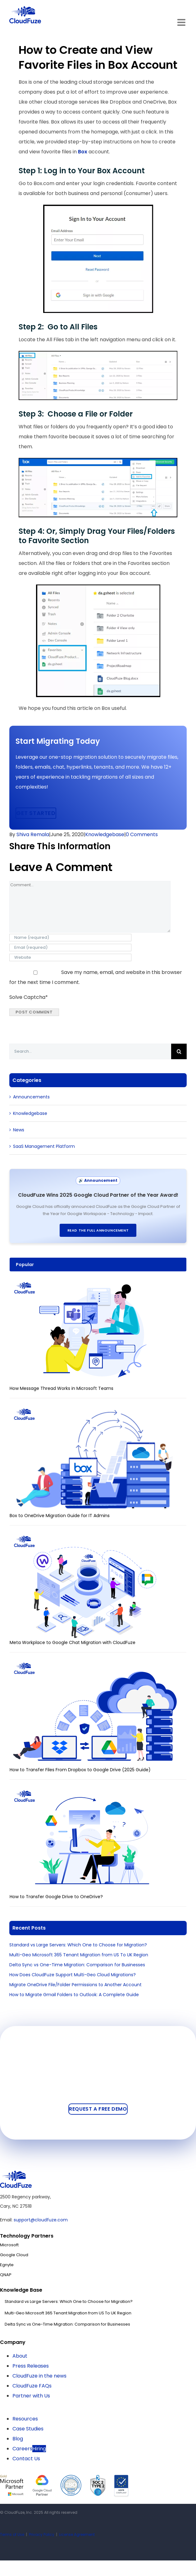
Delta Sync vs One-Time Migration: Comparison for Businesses (77, 1965)
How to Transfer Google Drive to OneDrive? (56, 1897)
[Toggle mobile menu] (182, 22)
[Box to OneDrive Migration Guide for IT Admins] (95, 1409)
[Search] (179, 1051)
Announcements (31, 1097)
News (18, 1130)
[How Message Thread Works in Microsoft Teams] (95, 1282)
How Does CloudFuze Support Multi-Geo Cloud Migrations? (72, 1975)
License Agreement (77, 2534)
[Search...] (90, 1051)
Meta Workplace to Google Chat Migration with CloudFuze (72, 1642)
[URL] (70, 957)
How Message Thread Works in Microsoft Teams (61, 1388)
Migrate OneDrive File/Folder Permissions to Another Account (75, 1985)
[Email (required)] (70, 947)
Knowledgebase (104, 834)
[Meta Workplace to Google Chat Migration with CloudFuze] (95, 1537)
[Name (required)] (70, 937)
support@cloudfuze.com (41, 2220)
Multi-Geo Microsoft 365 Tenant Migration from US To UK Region (78, 1955)
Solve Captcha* (28, 997)
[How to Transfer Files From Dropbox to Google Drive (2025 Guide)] (95, 1664)
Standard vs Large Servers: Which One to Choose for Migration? (78, 1945)
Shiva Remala (32, 834)
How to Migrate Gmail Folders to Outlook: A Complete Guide (74, 1994)
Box (82, 151)
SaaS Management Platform (44, 1146)
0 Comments (142, 834)
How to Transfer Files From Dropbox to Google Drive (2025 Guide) (80, 1770)
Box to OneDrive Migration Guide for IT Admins (60, 1515)
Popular (25, 1264)
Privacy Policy (41, 2534)
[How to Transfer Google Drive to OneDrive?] (95, 1791)
